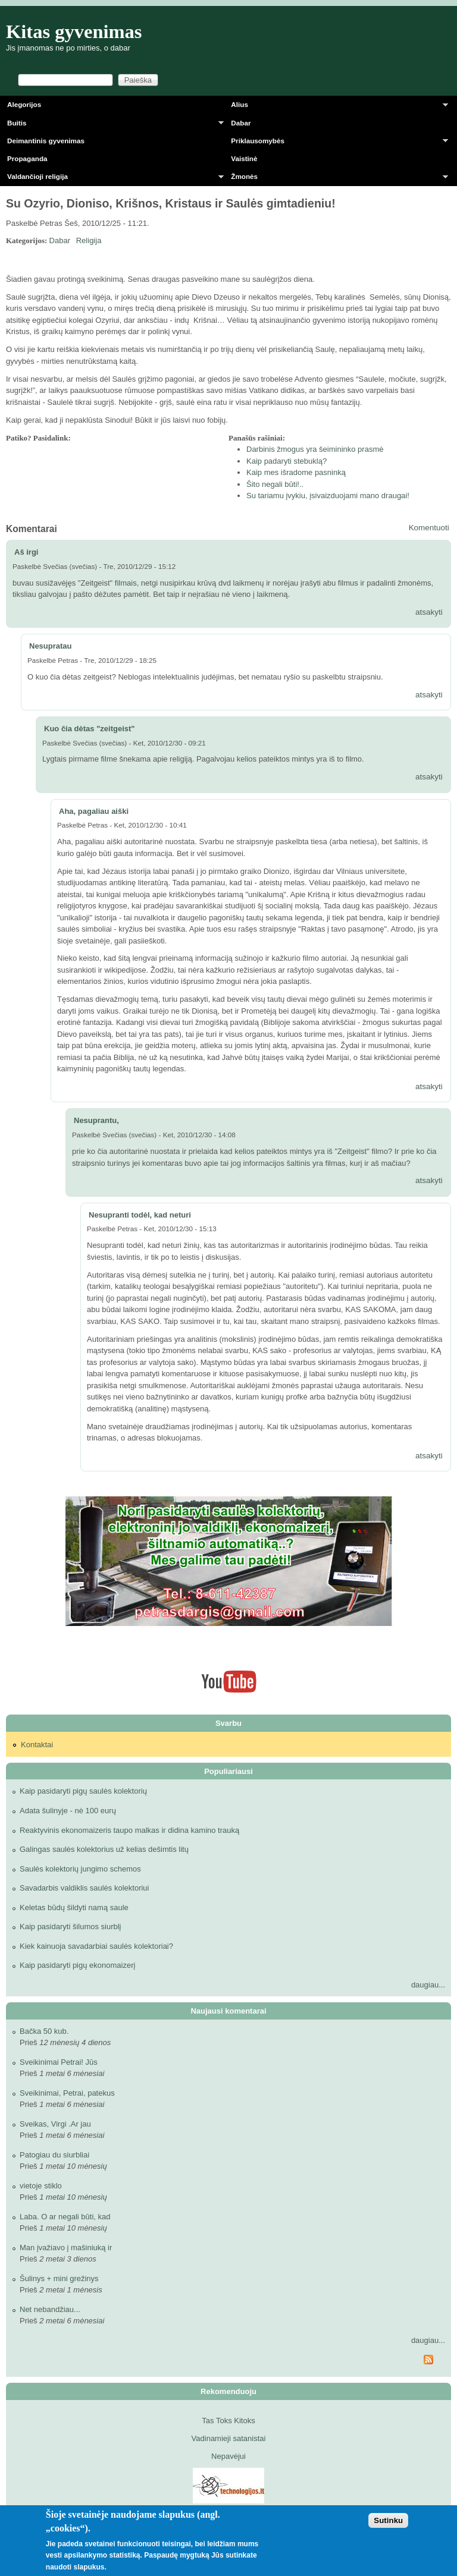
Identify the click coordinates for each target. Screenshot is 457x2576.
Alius (335, 106)
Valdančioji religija (112, 178)
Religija (89, 240)
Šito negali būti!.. (274, 484)
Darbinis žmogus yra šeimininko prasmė (314, 449)
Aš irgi (26, 552)
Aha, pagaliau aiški (94, 811)
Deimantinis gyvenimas (45, 140)
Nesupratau (50, 645)
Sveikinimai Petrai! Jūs (59, 2062)
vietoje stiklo (41, 2185)
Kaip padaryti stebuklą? (286, 461)
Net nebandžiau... (50, 2309)
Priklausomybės (335, 143)
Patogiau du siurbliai (54, 2154)
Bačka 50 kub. (44, 2031)
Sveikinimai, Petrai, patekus (67, 2093)
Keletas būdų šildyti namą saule (74, 1907)
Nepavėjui (228, 2456)
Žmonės (335, 178)
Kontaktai (37, 1744)
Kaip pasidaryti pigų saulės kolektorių (83, 1790)
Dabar (241, 123)
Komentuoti (429, 527)
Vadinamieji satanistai (229, 2438)
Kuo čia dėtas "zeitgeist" (89, 728)
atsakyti (429, 612)
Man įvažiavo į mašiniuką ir (66, 2247)
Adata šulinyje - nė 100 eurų (68, 1810)
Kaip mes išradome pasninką (296, 472)
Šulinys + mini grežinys (59, 2278)
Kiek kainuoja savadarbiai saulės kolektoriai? (96, 1946)
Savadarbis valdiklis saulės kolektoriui (84, 1887)
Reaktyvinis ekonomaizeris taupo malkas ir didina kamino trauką (129, 1830)
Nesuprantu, (96, 1120)
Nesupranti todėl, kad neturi (140, 1214)
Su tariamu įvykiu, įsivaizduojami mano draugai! (327, 495)
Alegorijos (24, 104)
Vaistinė (244, 158)
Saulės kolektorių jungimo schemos (80, 1868)
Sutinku (388, 2520)
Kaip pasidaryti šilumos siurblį (70, 1926)
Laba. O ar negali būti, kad (65, 2216)
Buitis (112, 125)
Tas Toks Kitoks (228, 2420)
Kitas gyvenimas (74, 31)
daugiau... (428, 1984)
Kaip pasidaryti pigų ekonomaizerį (77, 1965)
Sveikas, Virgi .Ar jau (55, 2123)
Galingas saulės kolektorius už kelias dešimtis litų (104, 1849)
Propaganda (27, 158)
